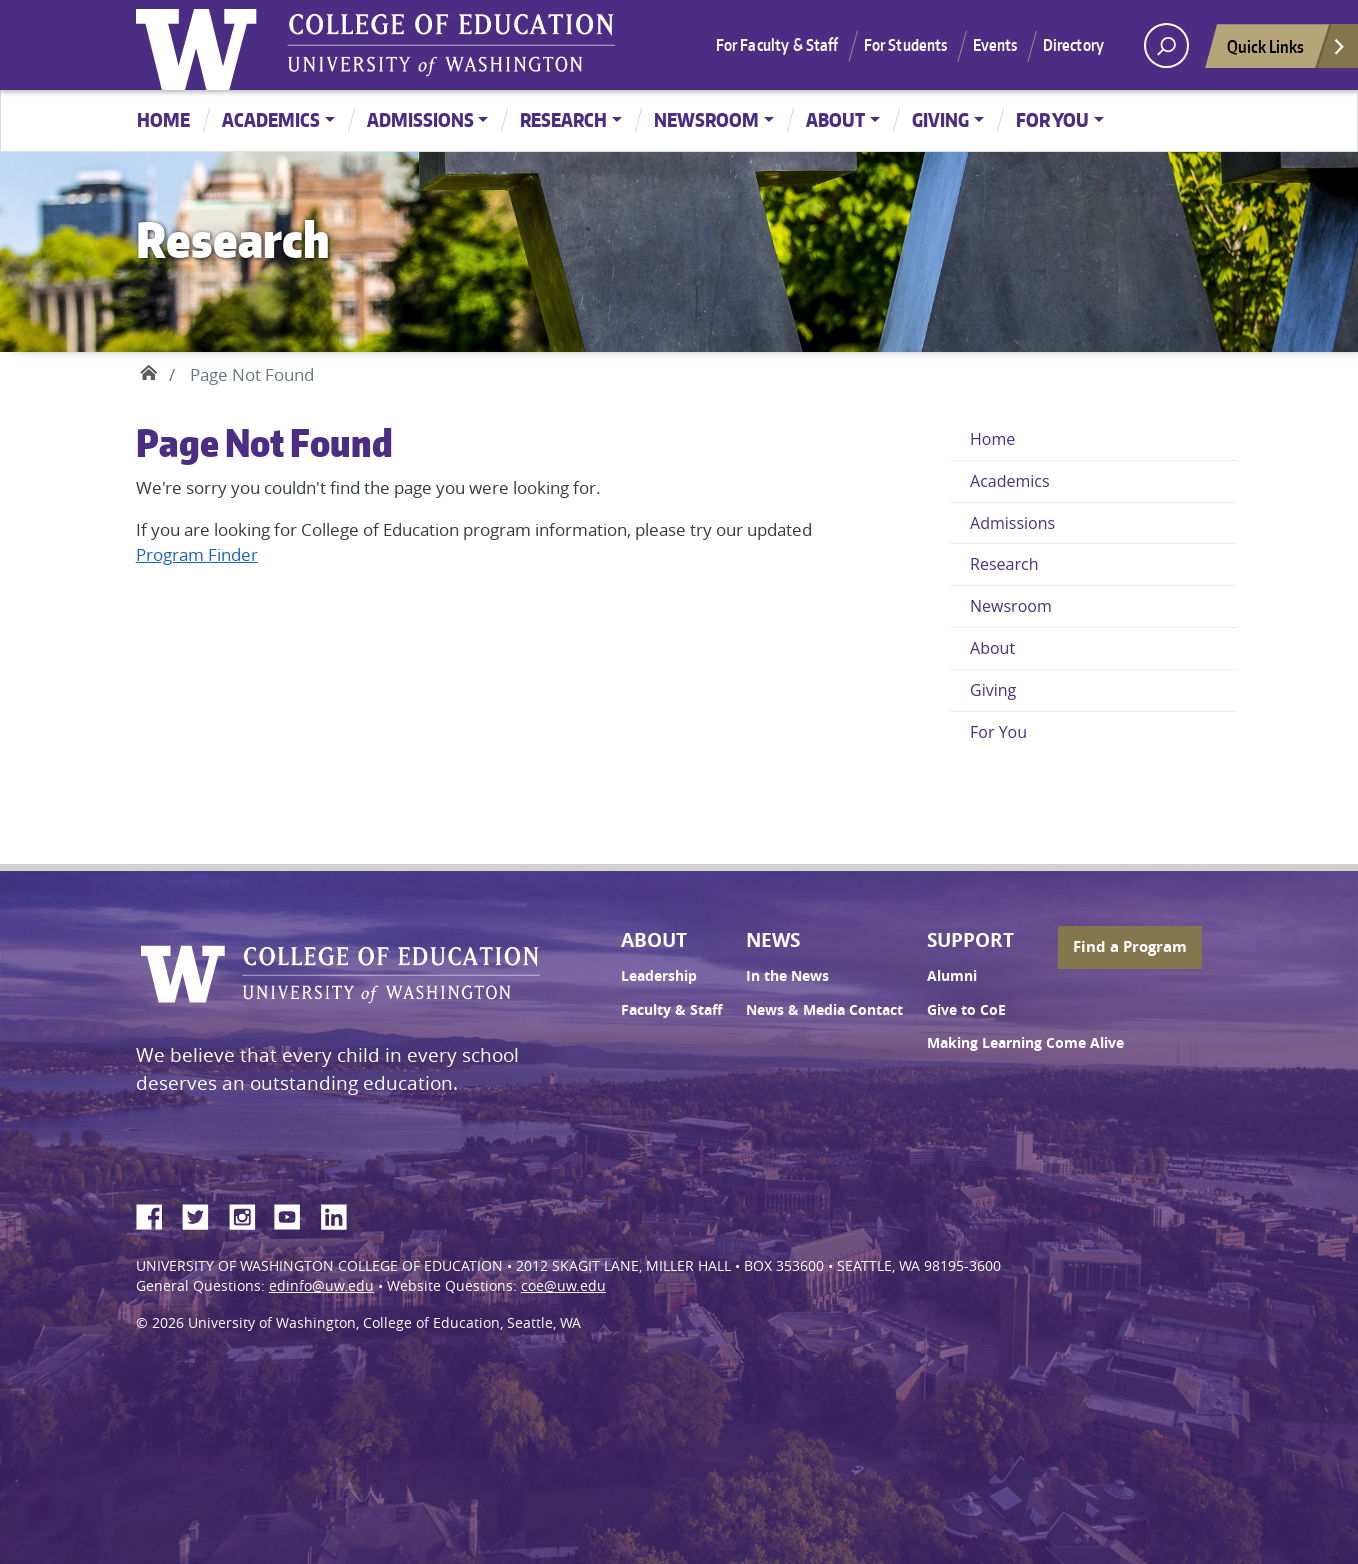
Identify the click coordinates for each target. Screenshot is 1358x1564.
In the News (787, 976)
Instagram (249, 1214)
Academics (271, 119)
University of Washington (201, 45)
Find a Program (1130, 946)
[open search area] (1166, 45)
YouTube (295, 1214)
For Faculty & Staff (777, 45)
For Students (906, 45)
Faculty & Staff (671, 1010)
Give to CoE (966, 1010)
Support (970, 940)
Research (563, 119)
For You (1052, 119)
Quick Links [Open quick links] (1287, 51)
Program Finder (197, 554)
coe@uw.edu (563, 1286)
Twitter (203, 1214)
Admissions (420, 119)
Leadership (659, 976)
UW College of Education (451, 45)
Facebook (157, 1214)
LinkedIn (341, 1214)
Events (995, 45)
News (773, 940)
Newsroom (706, 119)
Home (163, 119)
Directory (1073, 45)
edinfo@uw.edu (321, 1286)
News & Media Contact (824, 1010)
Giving (940, 119)
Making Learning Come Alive (1025, 1043)
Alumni (952, 976)
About (835, 119)
